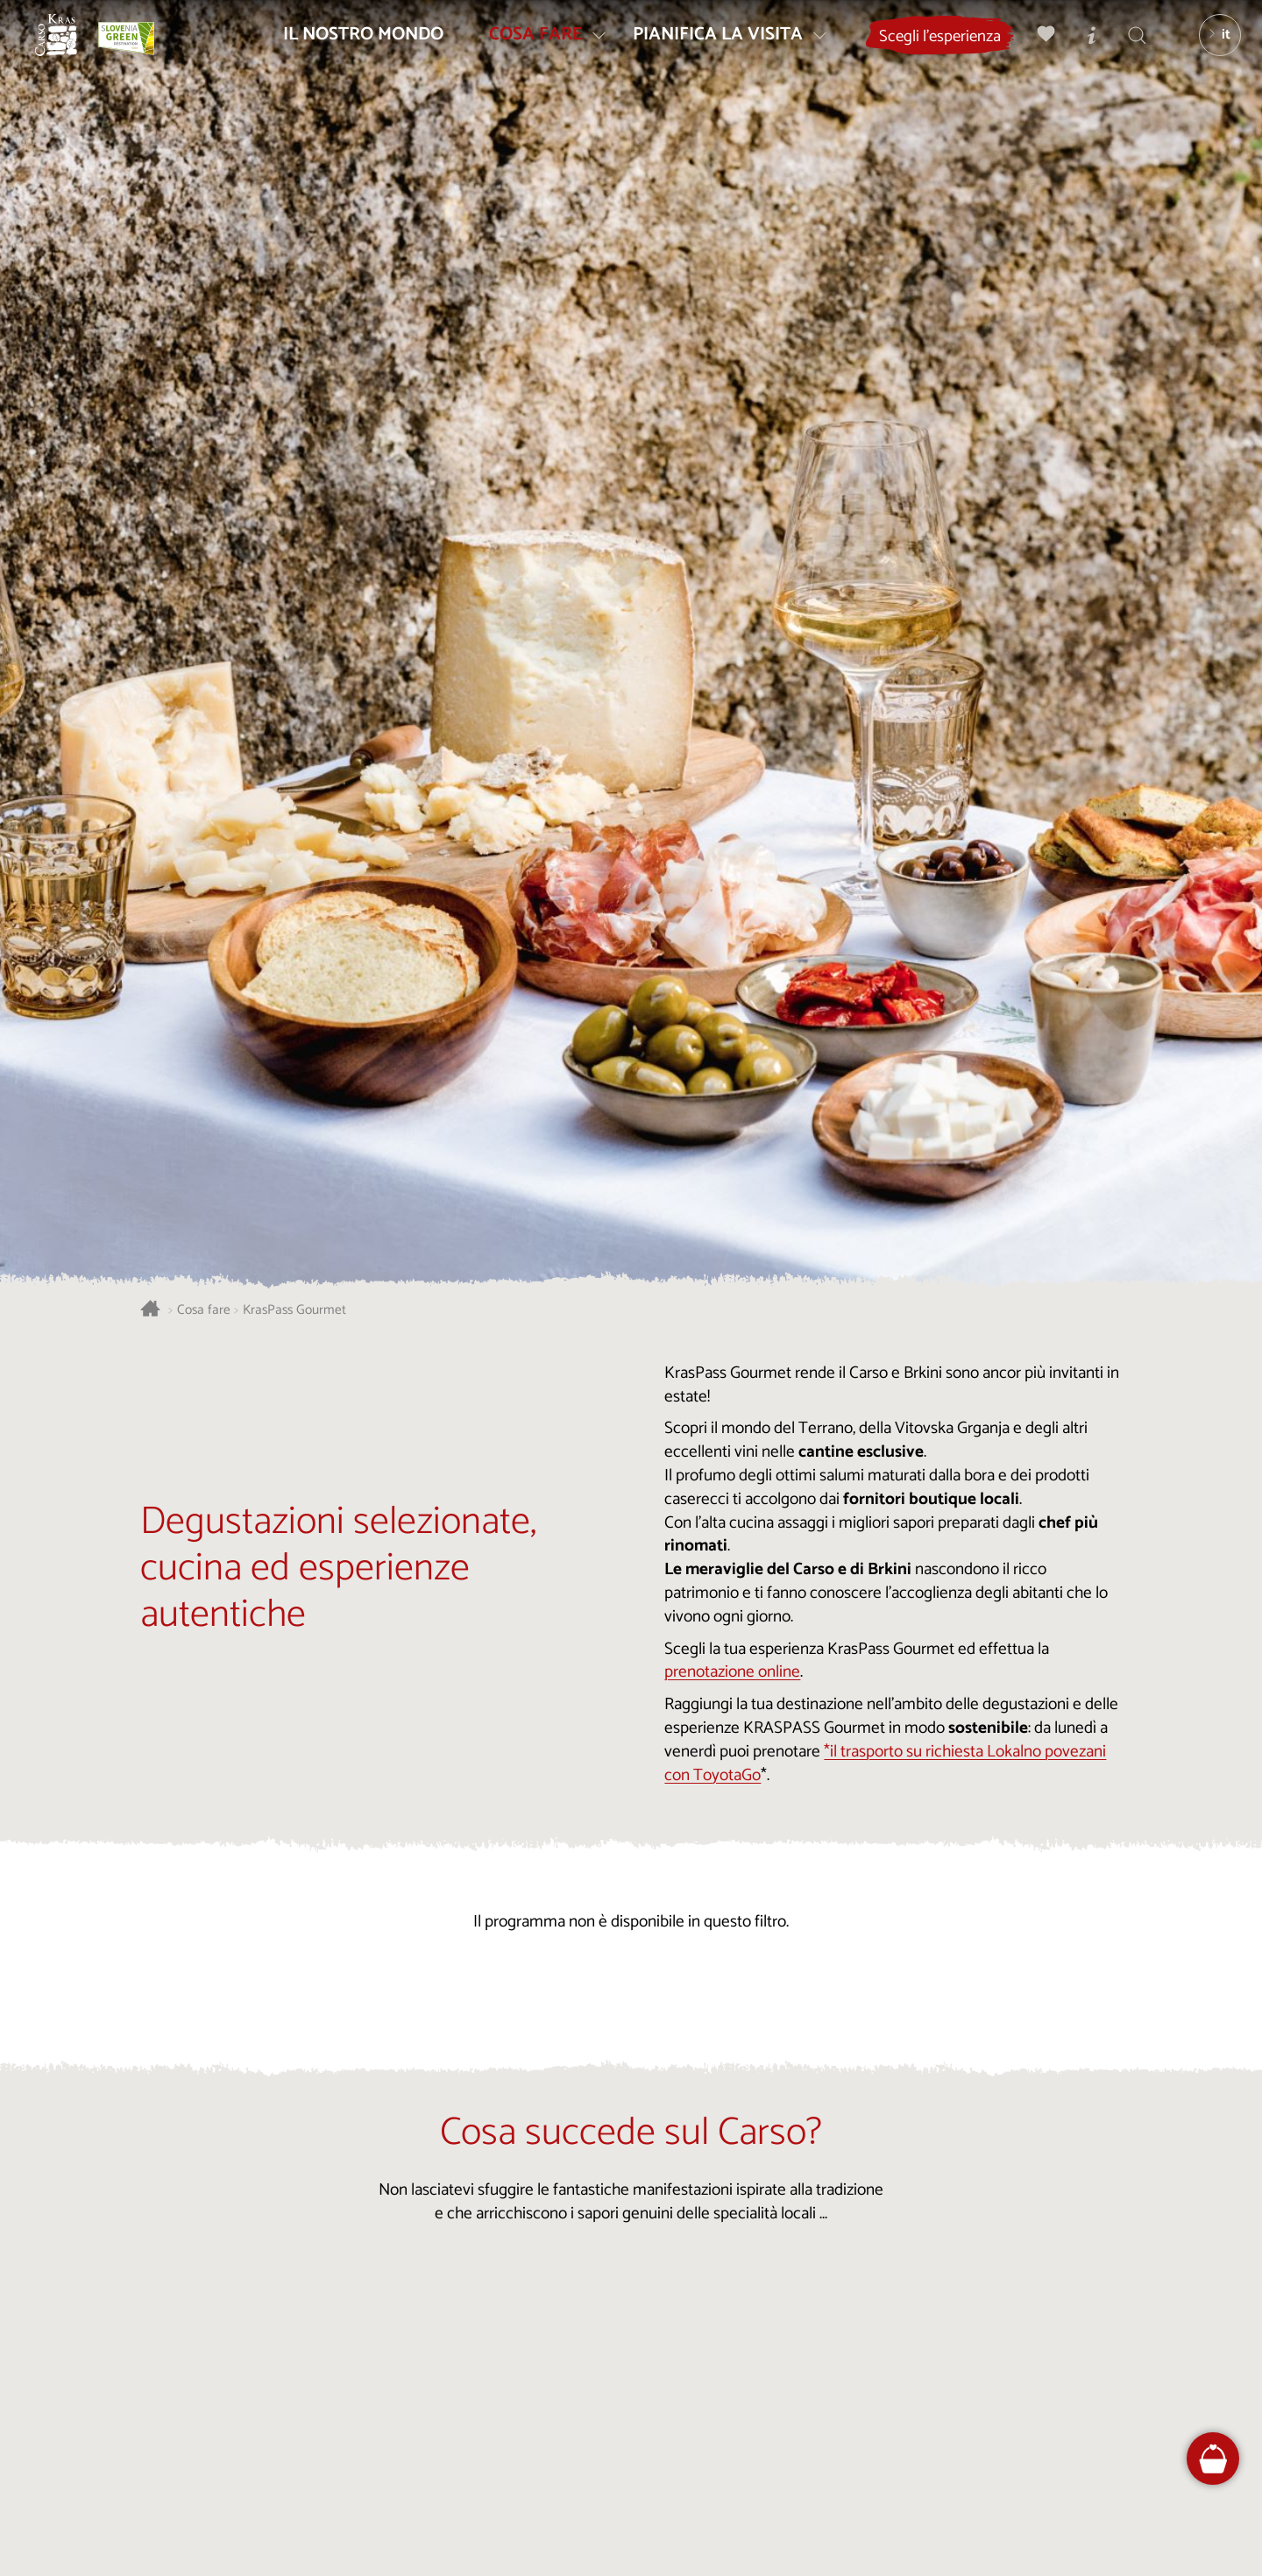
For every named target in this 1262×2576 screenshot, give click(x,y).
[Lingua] (1210, 49)
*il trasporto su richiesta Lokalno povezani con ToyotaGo (885, 1763)
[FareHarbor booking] (1213, 2459)
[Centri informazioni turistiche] (1082, 48)
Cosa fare (203, 1310)
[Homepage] (70, 49)
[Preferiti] (1036, 48)
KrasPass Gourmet (294, 1310)
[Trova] (1128, 48)
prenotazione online (732, 1671)
